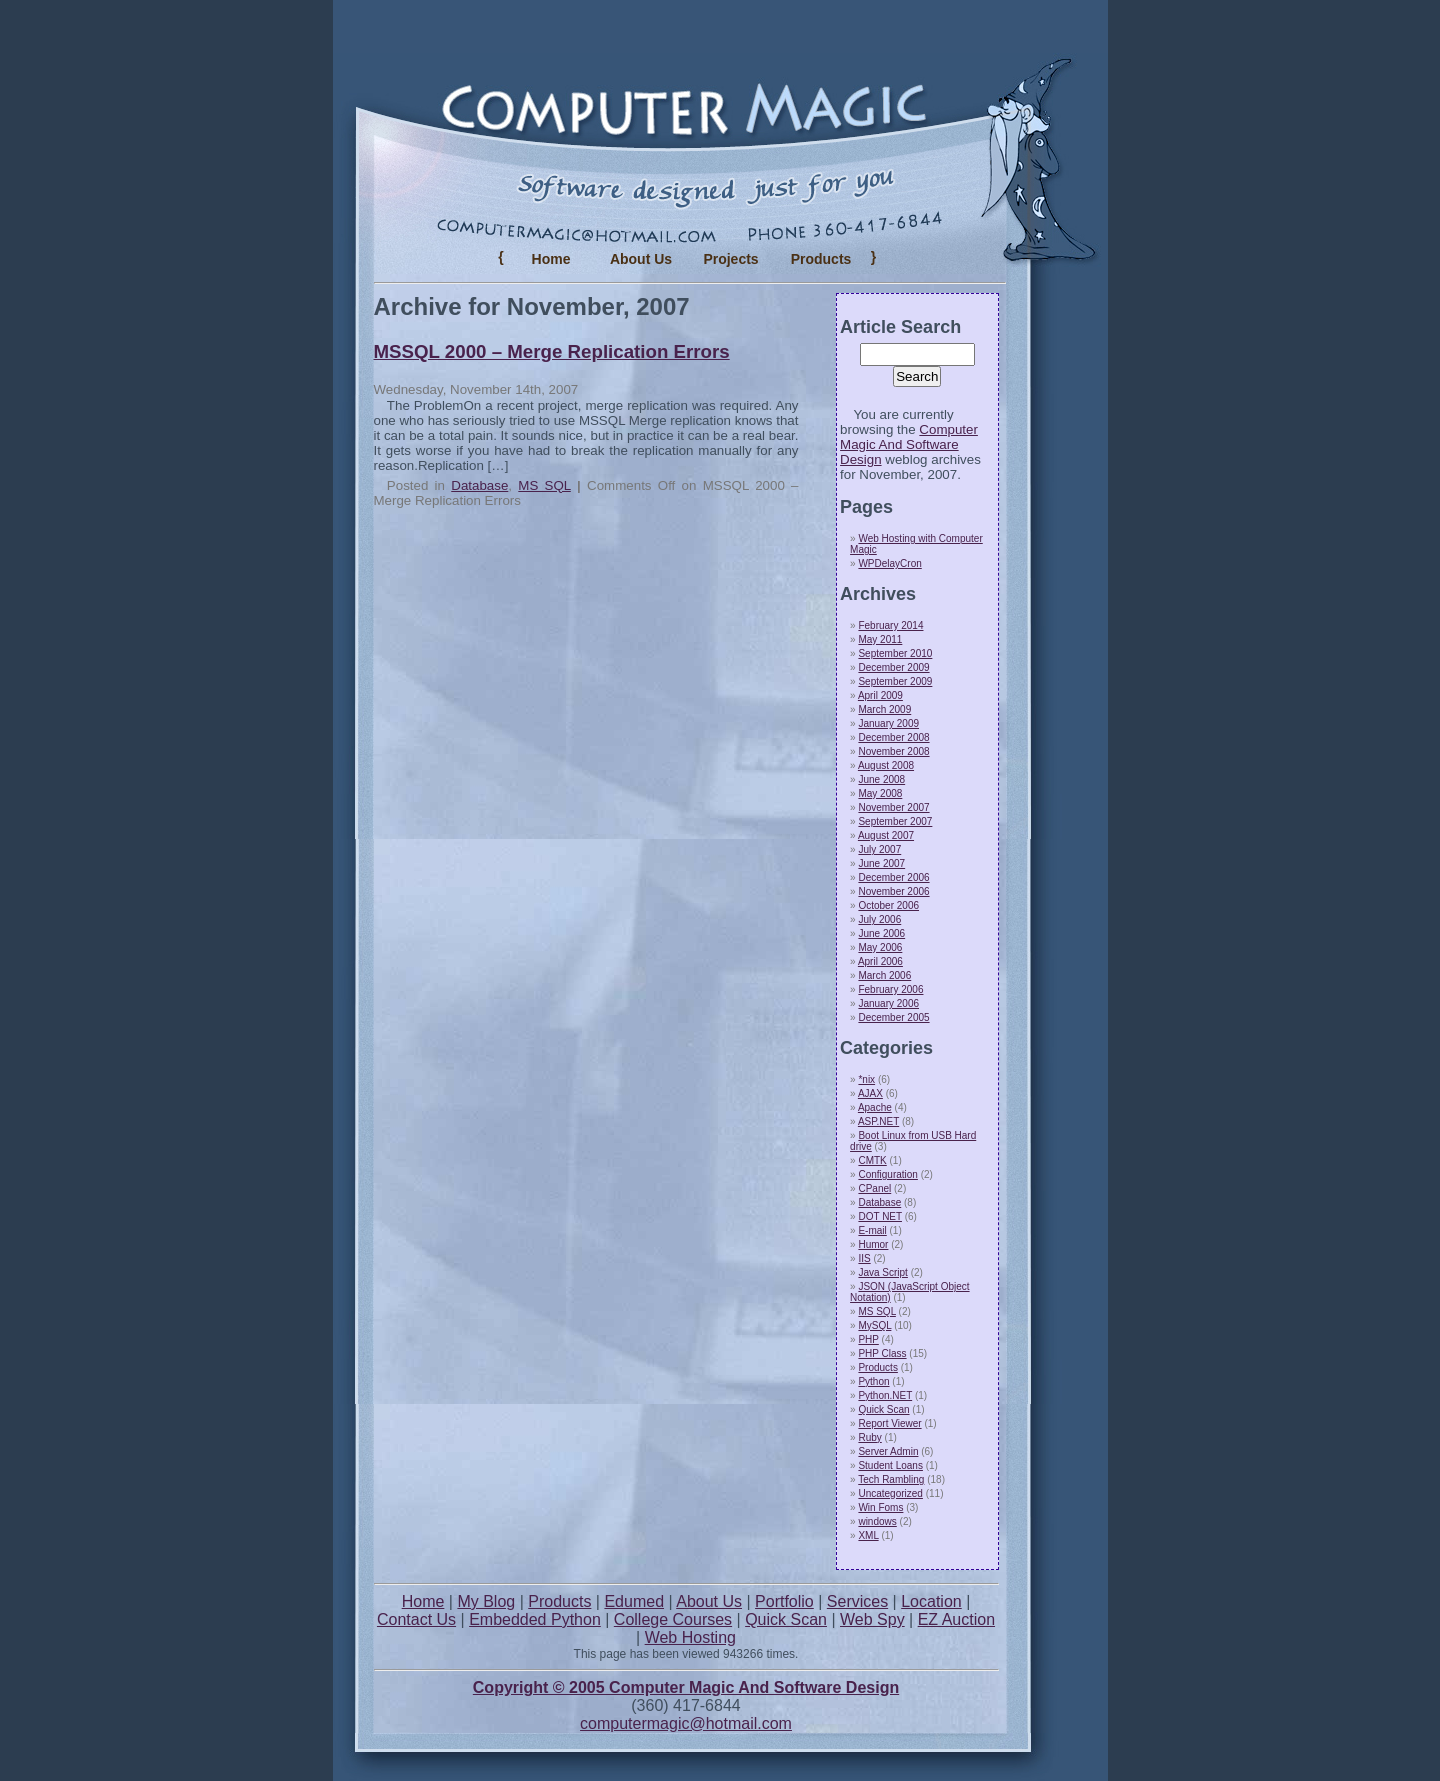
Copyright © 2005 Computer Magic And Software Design (686, 1687)
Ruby (869, 1437)
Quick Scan (883, 1409)
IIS (864, 1258)
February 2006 (890, 989)
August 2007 (886, 835)
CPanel (874, 1188)
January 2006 (888, 1003)
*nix (866, 1079)
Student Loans (890, 1465)
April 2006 (880, 961)
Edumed (634, 1601)
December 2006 (893, 877)
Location (931, 1601)
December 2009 (893, 667)
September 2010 (895, 653)
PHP (868, 1339)
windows (877, 1521)
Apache (875, 1107)
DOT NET (880, 1216)
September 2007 (895, 821)
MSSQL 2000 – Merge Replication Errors (552, 351)
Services (857, 1601)
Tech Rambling (891, 1479)
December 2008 (893, 737)
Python (873, 1381)
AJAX (870, 1093)
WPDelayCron (889, 563)
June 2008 (881, 779)
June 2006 (881, 933)
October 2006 (888, 905)
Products (877, 1367)
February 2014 (890, 625)
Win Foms (880, 1507)
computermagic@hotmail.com (686, 1723)
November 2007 (893, 807)
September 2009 (895, 681)
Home (551, 259)
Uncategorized (890, 1493)
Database (479, 485)
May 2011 (880, 639)
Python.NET (885, 1395)
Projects (730, 259)
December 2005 (893, 1017)
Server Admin (888, 1451)
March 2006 (884, 975)
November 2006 (893, 891)
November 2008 (893, 751)
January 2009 (888, 723)
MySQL (874, 1325)
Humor (873, 1244)
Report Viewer (889, 1423)
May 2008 (880, 793)
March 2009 (884, 709)
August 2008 (886, 765)
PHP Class (882, 1353)
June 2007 (881, 863)
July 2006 (879, 919)
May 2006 (880, 947)
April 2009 (880, 695)
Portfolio (784, 1601)
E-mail (872, 1230)
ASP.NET (878, 1121)
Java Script (882, 1272)
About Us (641, 259)
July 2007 (879, 849)
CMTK (872, 1160)
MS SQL (544, 485)
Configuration (887, 1174)
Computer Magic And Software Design (909, 444)
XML (868, 1535)
